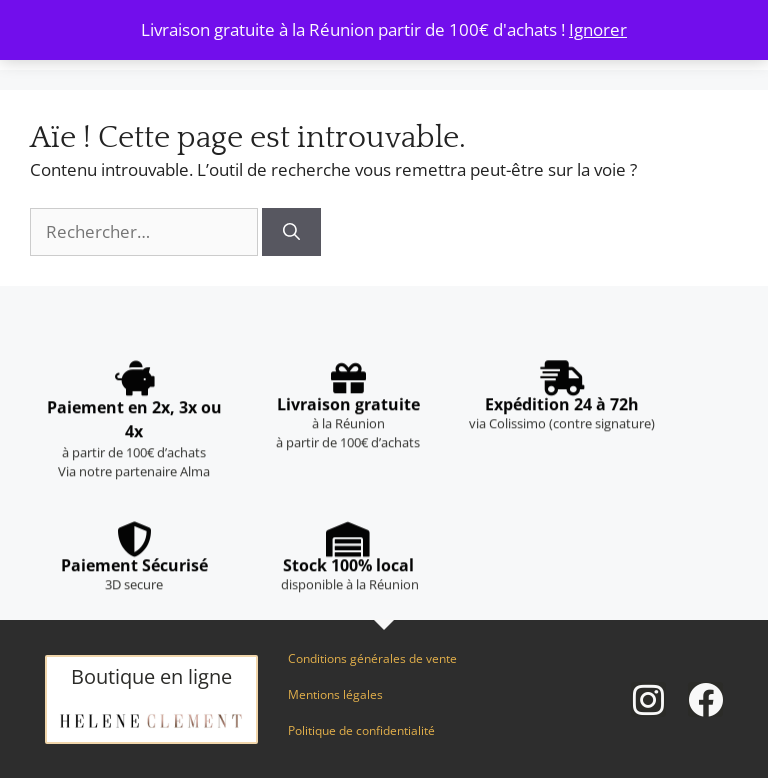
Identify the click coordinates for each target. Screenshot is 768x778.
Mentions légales (335, 694)
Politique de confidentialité (361, 730)
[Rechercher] (291, 232)
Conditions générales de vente (372, 658)
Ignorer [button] (598, 29)
